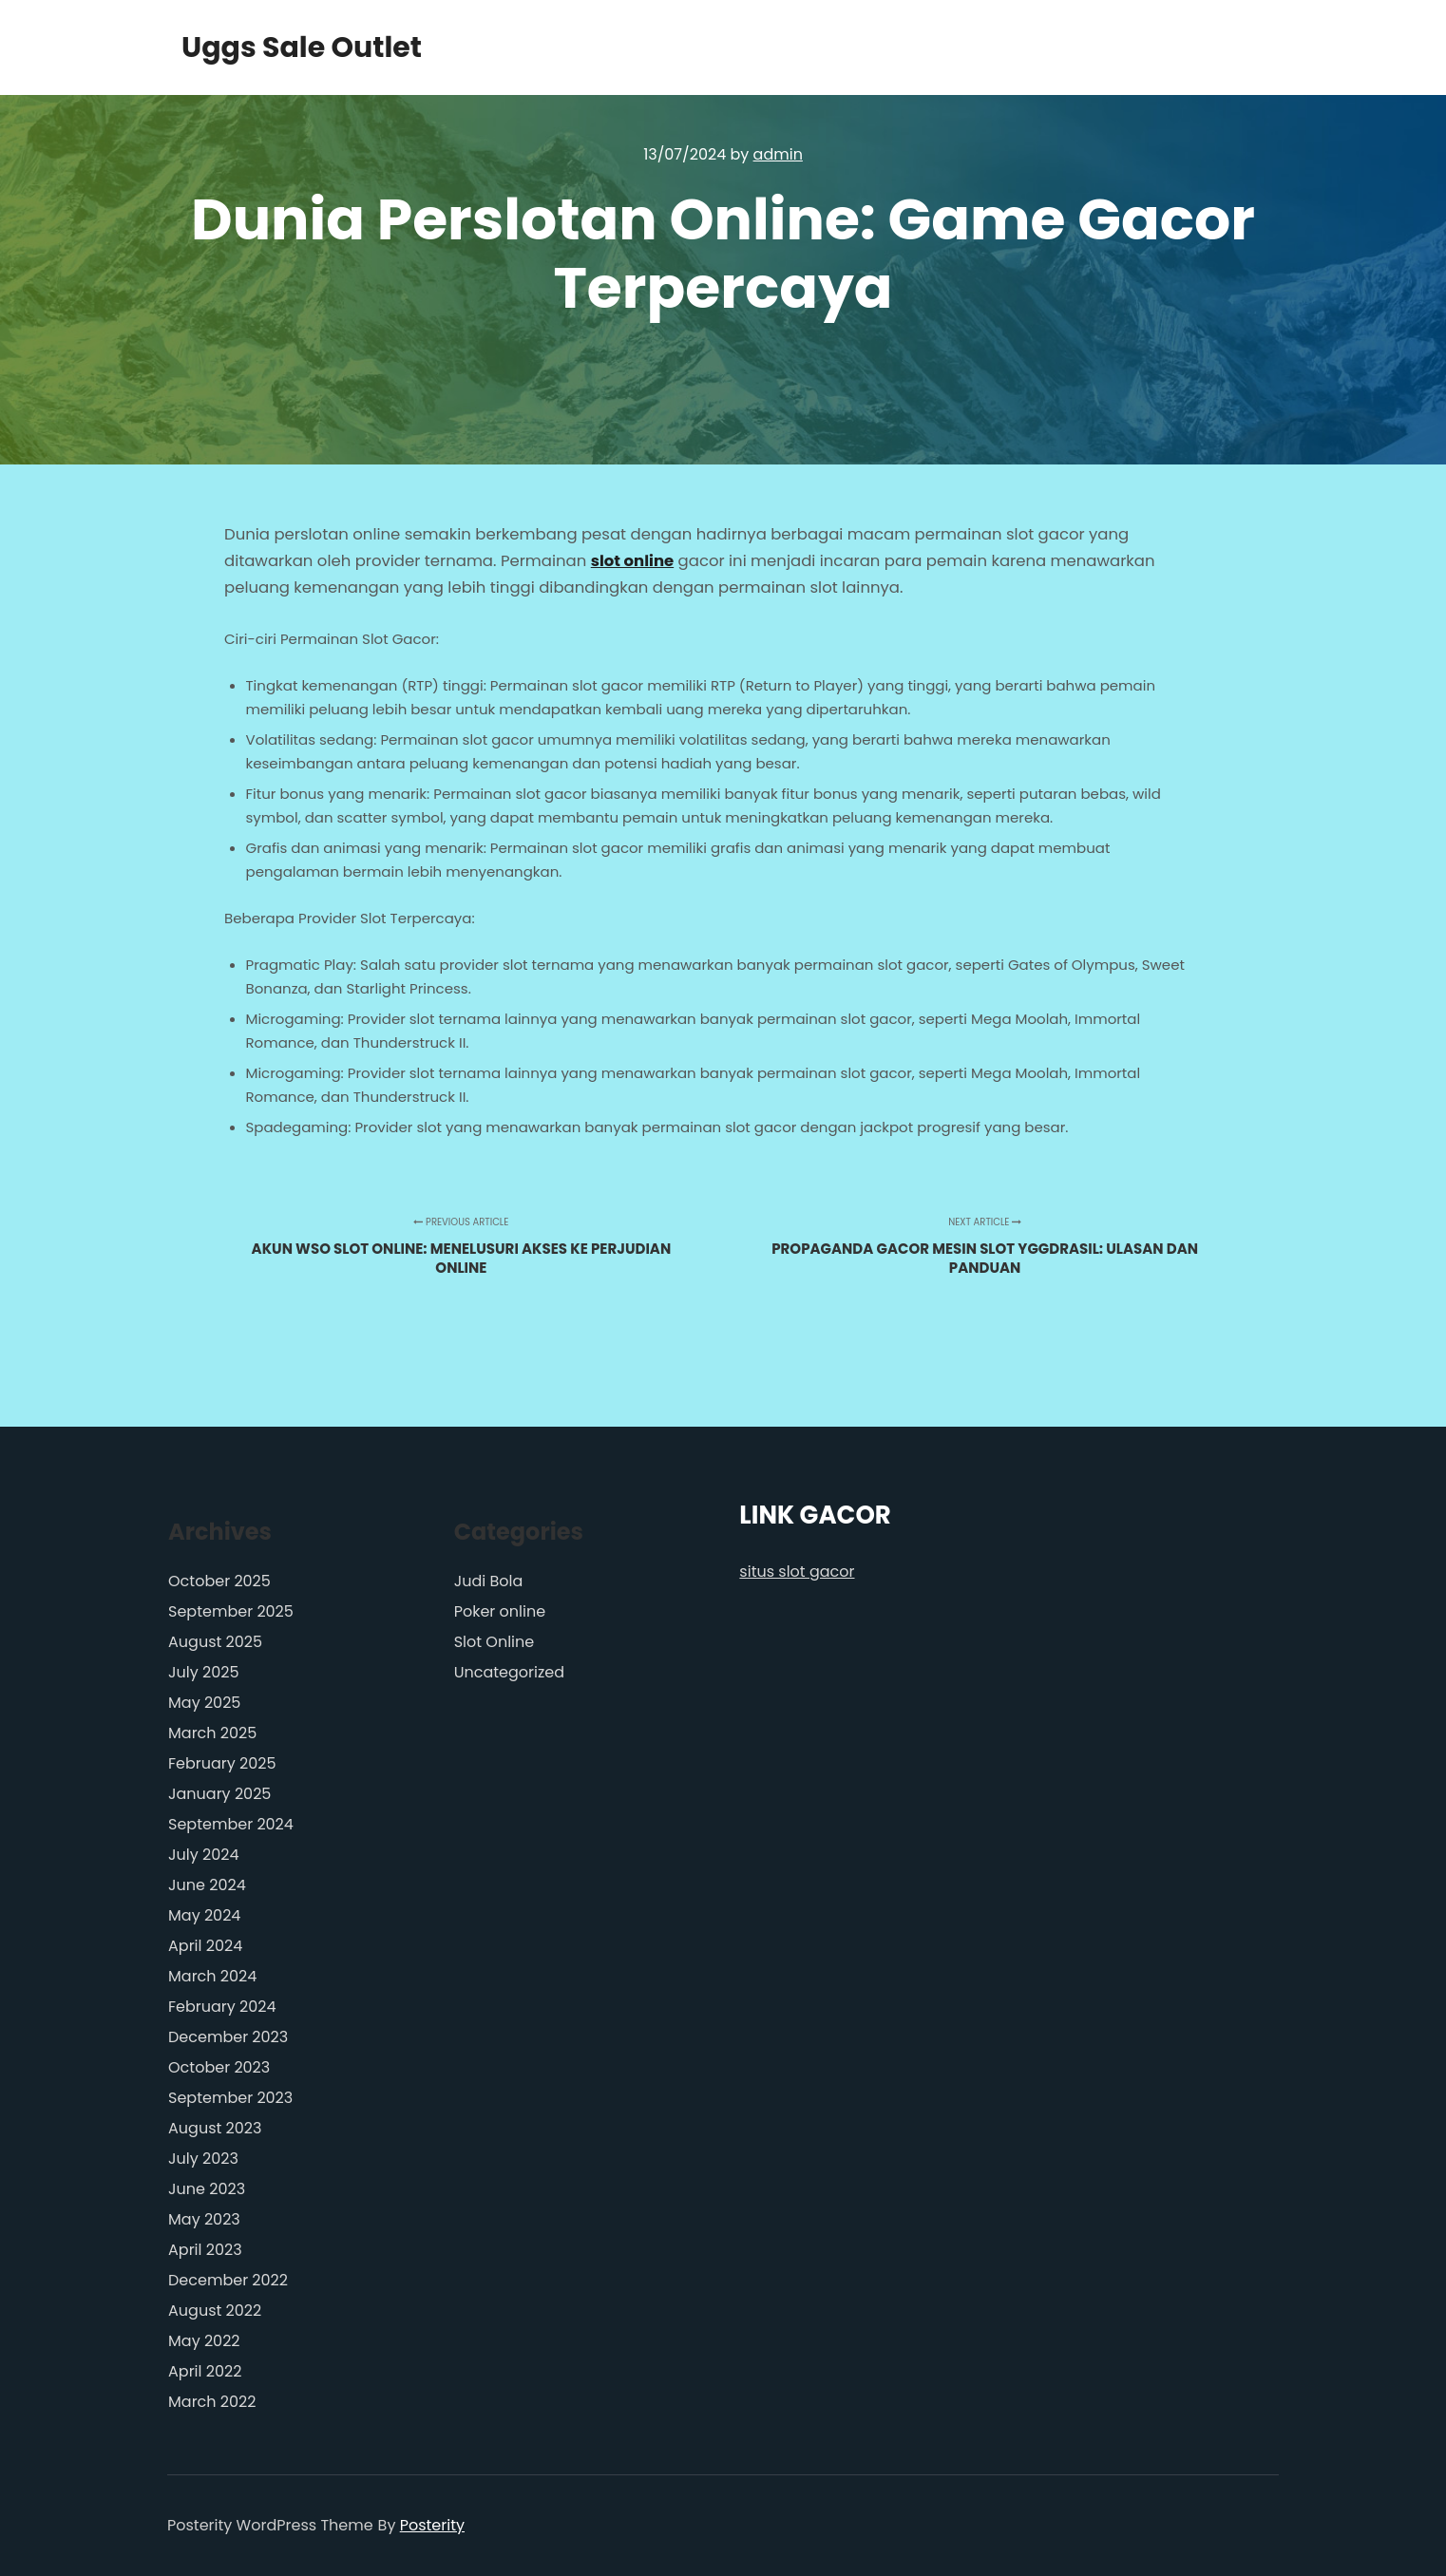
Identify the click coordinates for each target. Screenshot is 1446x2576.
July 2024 (203, 1855)
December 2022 (228, 2280)
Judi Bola (488, 1581)
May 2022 (204, 2341)
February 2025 (222, 1763)
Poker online (499, 1611)
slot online (632, 561)
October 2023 (219, 2067)
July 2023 (203, 2158)
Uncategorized (509, 1672)
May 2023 (204, 2219)
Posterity (432, 2525)
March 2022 (212, 2402)
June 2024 (207, 1885)
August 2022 (214, 2310)
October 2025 (219, 1581)
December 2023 (228, 2037)
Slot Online (494, 1642)
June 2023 (206, 2189)
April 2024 (205, 1946)
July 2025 (203, 1672)
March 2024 (212, 1976)
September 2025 (231, 1611)
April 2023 (205, 2250)
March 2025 (212, 1733)
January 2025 (219, 1794)
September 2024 (231, 1824)
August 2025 (215, 1642)
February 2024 (222, 2006)
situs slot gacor (796, 1571)
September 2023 (230, 2098)
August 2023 (214, 2128)
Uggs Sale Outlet (276, 47)
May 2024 (204, 1915)
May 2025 (204, 1703)
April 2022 (204, 2371)
